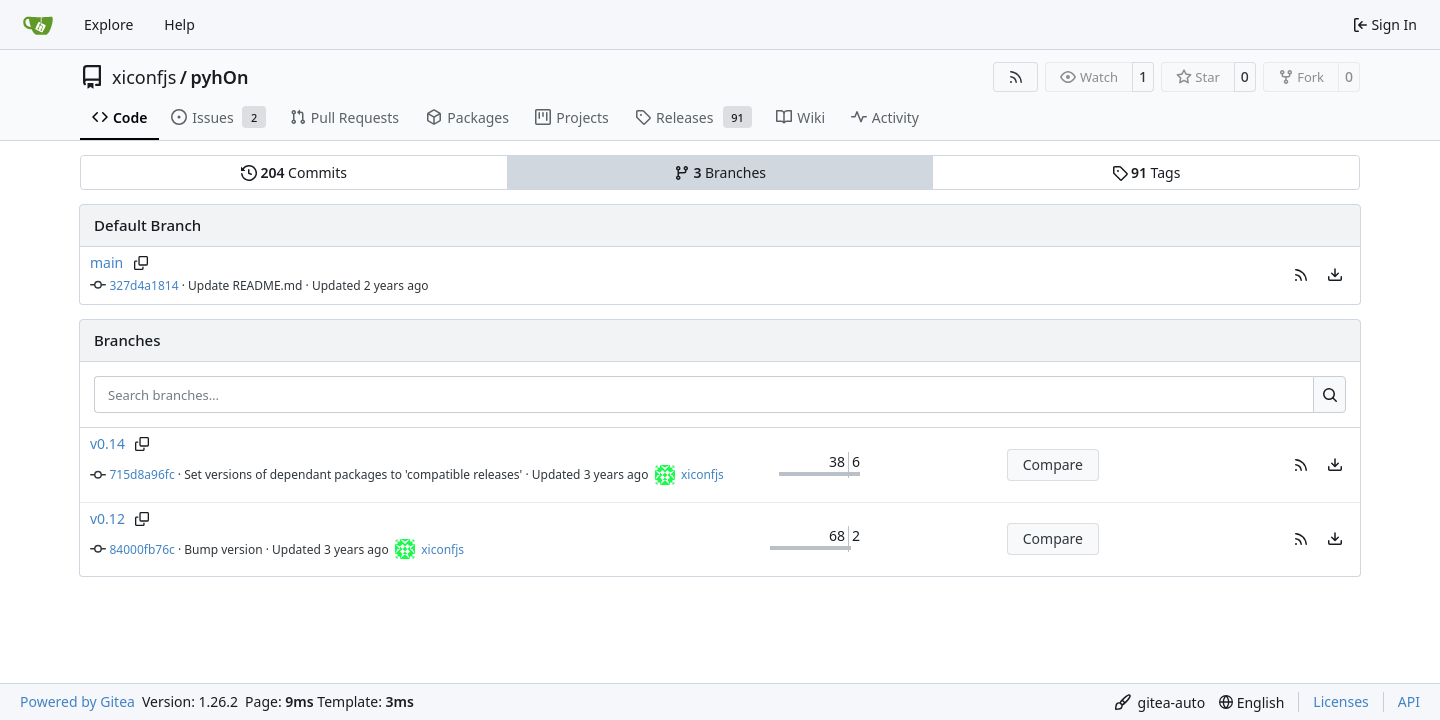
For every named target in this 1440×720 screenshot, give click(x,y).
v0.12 (107, 518)
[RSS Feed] (1016, 77)
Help (179, 24)
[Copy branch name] (140, 263)
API (1409, 701)
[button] (1301, 275)
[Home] (38, 25)
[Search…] (1329, 395)
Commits (294, 172)
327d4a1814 (144, 285)
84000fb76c (142, 549)
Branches (720, 172)
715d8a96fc (142, 474)
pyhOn (219, 77)
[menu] (1335, 275)
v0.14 (107, 443)
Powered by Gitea (77, 701)
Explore (108, 24)
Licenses (1341, 701)
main (106, 262)
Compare (1053, 464)
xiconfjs (144, 77)
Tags (1146, 172)
